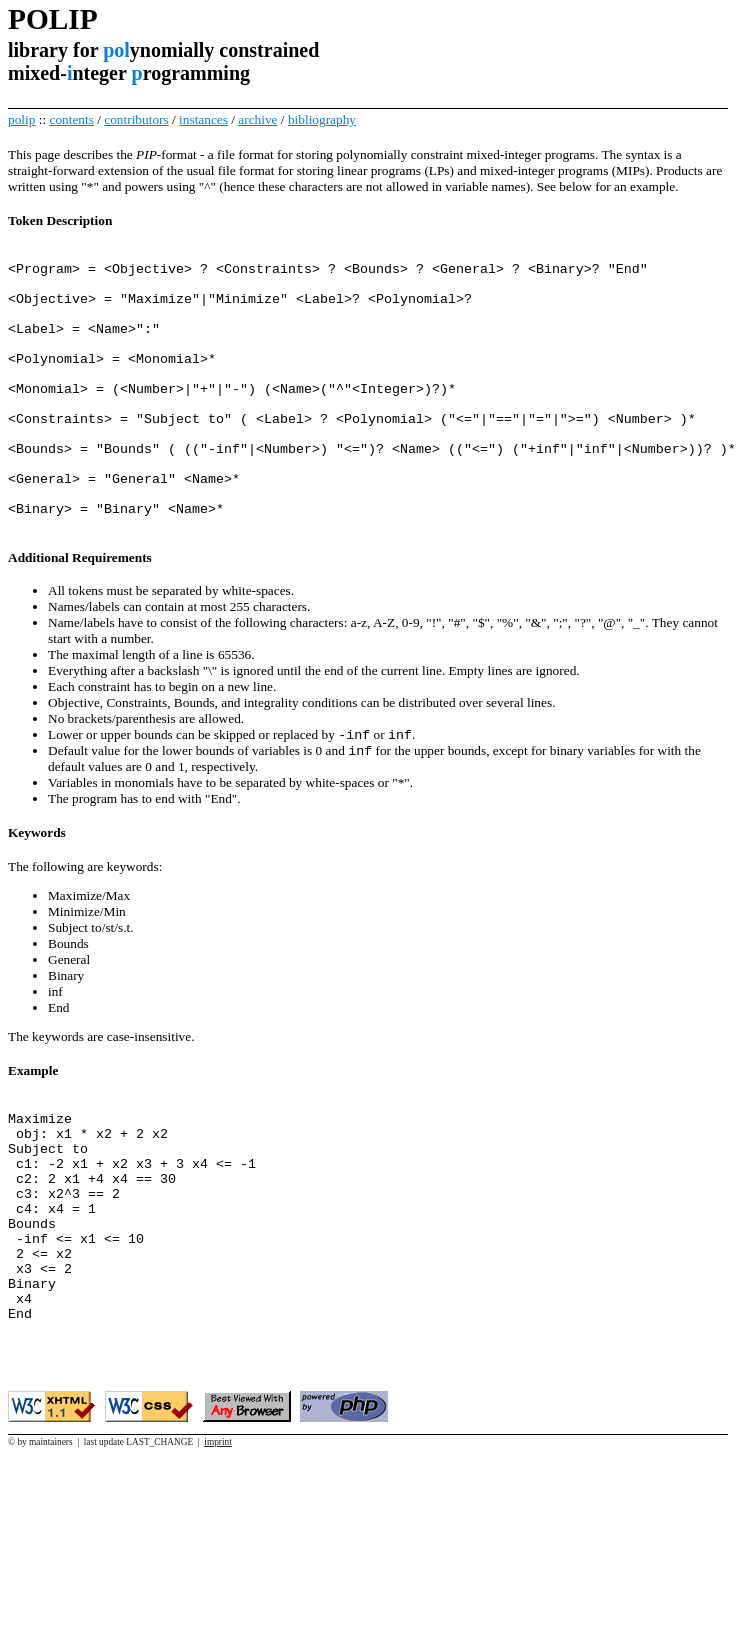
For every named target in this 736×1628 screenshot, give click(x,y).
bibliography (322, 119)
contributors (136, 119)
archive (257, 119)
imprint (217, 1551)
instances (203, 119)
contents (71, 119)
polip (21, 119)
